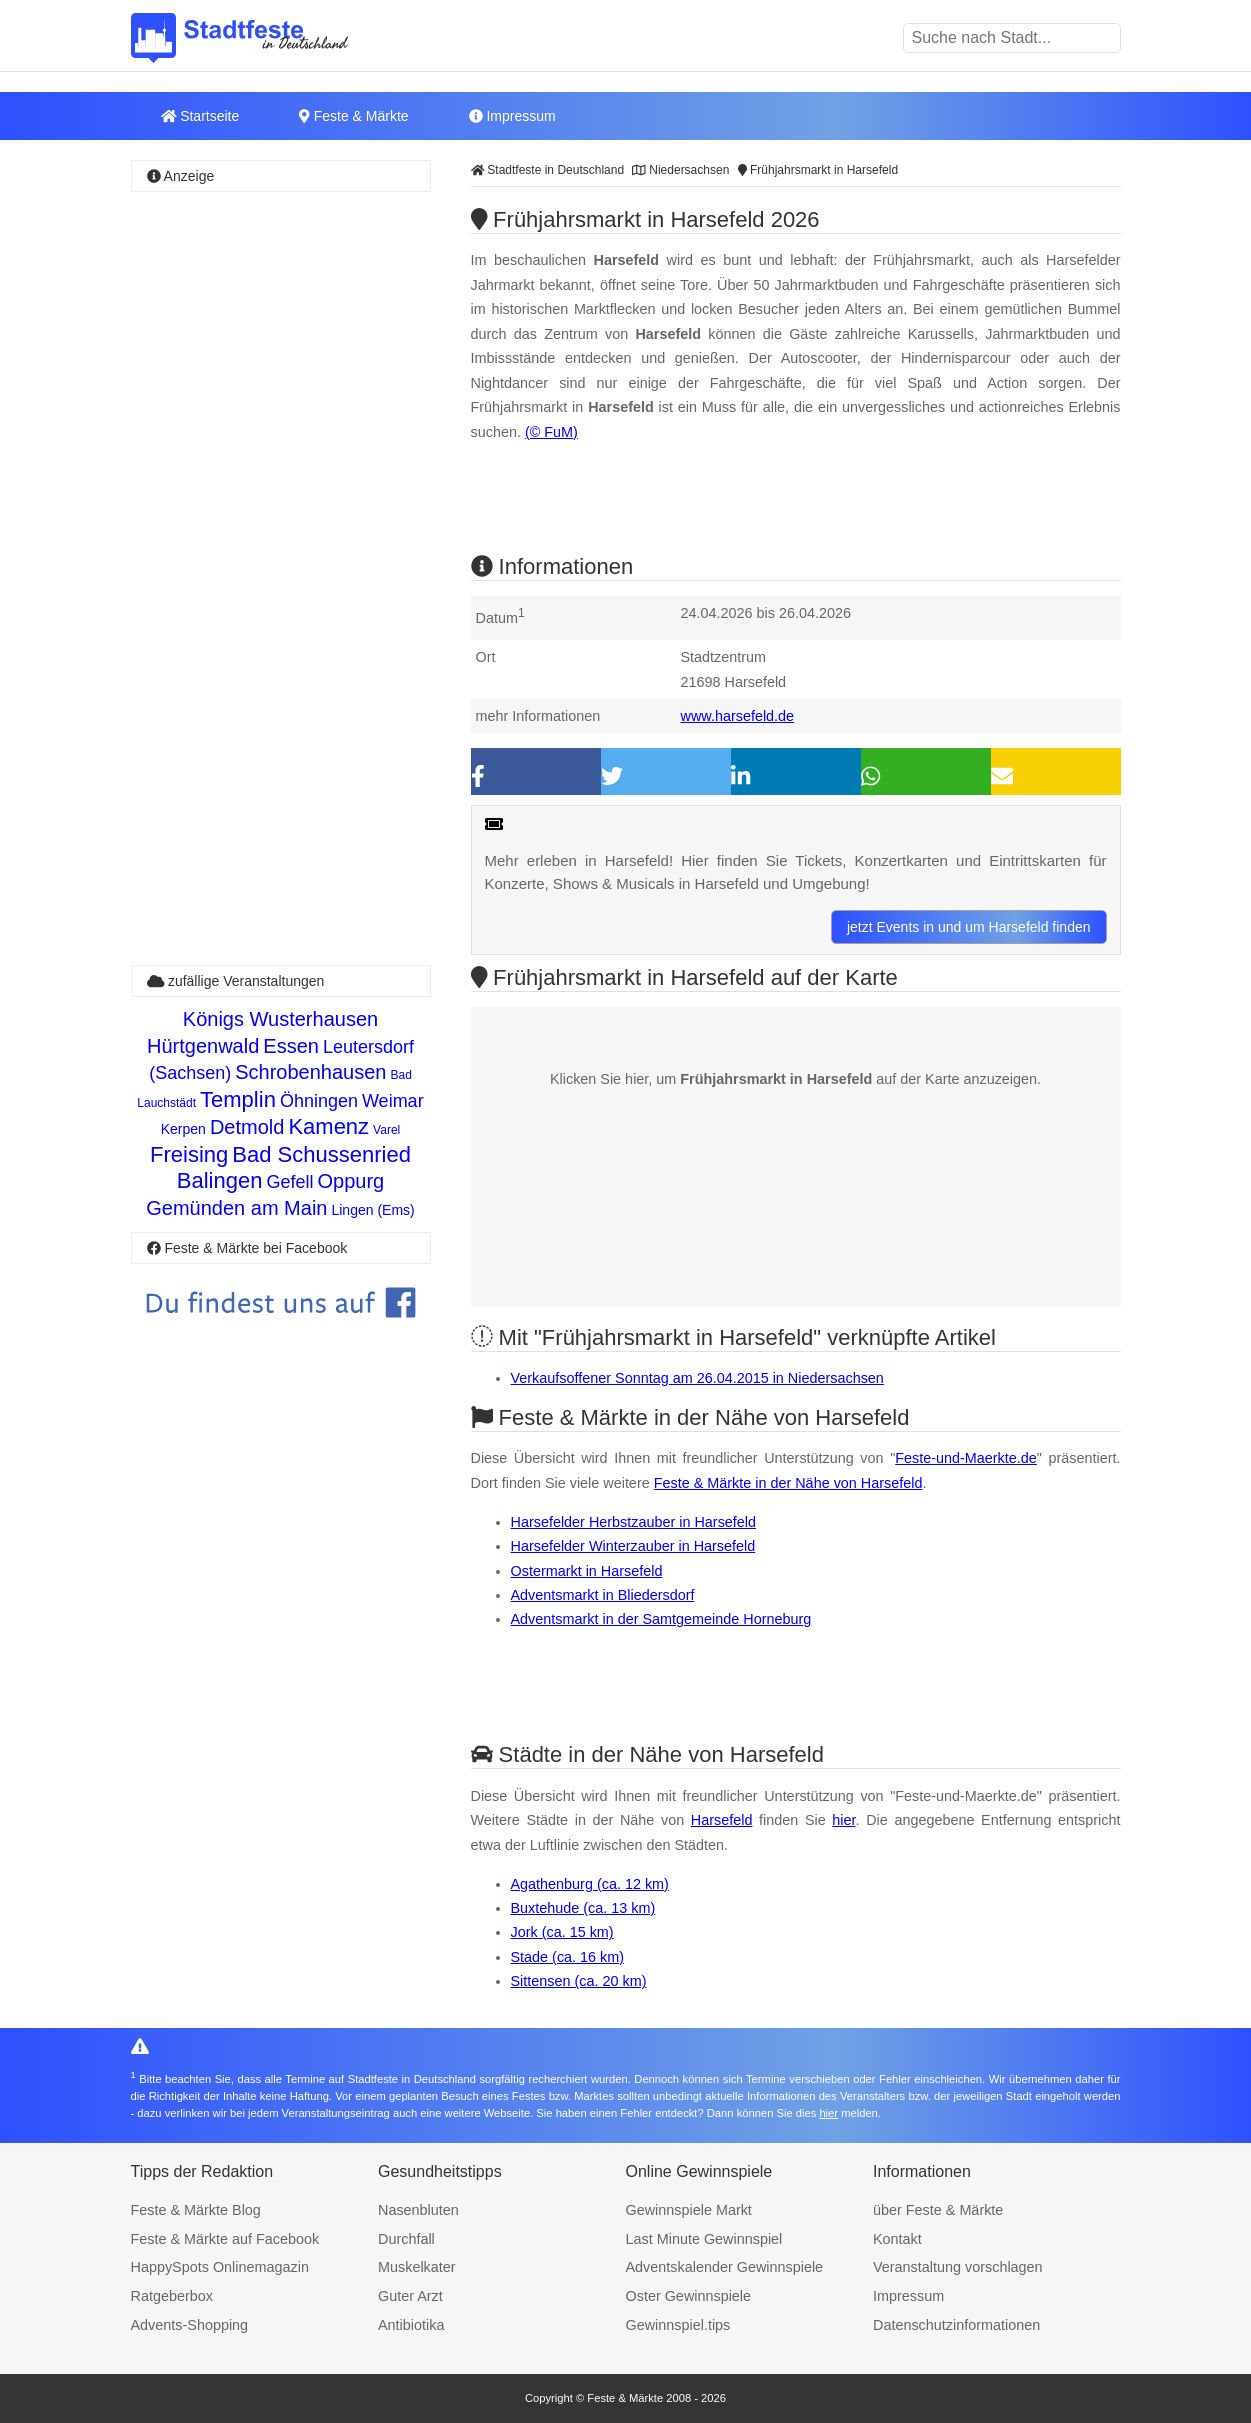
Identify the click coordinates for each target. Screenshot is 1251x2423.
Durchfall (406, 2239)
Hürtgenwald (203, 1046)
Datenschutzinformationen (956, 2325)
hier (843, 1820)
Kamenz (328, 1126)
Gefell (289, 1182)
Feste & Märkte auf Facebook (225, 2239)
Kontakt (897, 2239)
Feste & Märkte (353, 116)
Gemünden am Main (236, 1208)
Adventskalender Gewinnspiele (725, 2267)
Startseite (200, 116)
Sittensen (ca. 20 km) (579, 1981)
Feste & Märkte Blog (196, 2210)
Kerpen (183, 1129)
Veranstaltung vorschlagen (958, 2267)
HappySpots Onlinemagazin (220, 2267)
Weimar (393, 1101)
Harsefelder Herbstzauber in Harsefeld (634, 1522)
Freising (189, 1154)
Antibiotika (411, 2325)
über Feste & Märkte (938, 2210)
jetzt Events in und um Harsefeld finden (969, 927)
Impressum (512, 116)
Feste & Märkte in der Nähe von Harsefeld (788, 1483)
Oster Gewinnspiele (689, 2296)
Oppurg (350, 1181)
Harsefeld (722, 1820)
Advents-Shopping (190, 2325)
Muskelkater (417, 2267)
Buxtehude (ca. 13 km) (583, 1908)
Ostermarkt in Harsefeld (587, 1571)
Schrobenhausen (310, 1072)
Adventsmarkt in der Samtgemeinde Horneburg (661, 1619)
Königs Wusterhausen (280, 1019)
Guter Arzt (410, 2296)
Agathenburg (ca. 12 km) (590, 1884)
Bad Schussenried (321, 1154)
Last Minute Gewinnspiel (704, 2239)
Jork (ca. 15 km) (562, 1932)
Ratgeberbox (172, 2296)
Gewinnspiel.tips (678, 2325)
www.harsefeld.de (738, 716)
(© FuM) (551, 432)
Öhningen (319, 1101)
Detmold (247, 1127)
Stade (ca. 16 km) (568, 1957)
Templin (238, 1099)
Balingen (220, 1180)
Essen (291, 1046)
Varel (386, 1130)
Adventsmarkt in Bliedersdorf (603, 1595)
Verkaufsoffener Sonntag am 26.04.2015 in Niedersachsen (697, 1378)
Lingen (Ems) (372, 1210)
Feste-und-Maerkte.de (966, 1458)
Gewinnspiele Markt (689, 2210)
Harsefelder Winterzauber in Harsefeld (633, 1546)
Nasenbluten (418, 2210)
